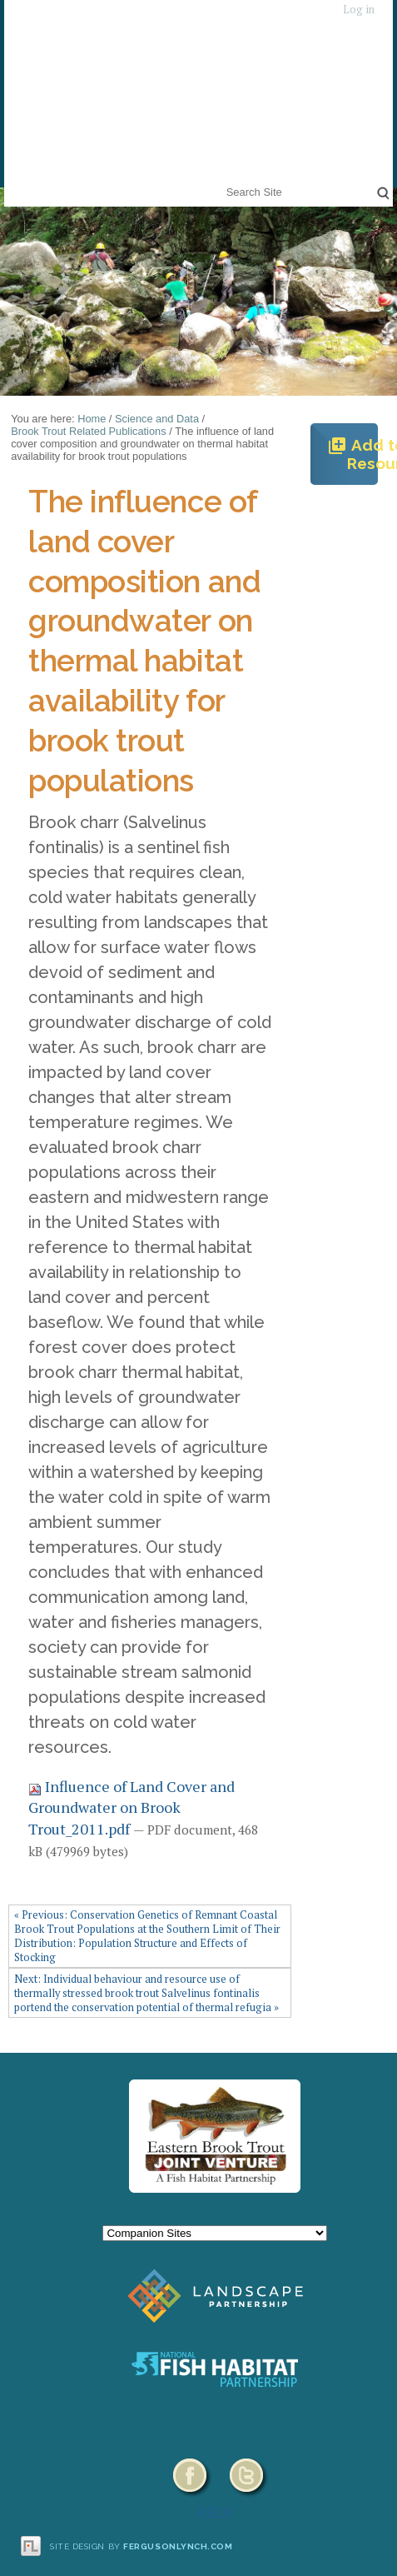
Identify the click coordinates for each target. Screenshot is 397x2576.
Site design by (141, 2546)
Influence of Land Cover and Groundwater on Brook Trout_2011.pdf (131, 1807)
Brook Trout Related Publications (88, 431)
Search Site (222, 181)
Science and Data (157, 418)
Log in (359, 9)
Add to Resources (352, 454)
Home (91, 418)
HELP (215, 2512)
